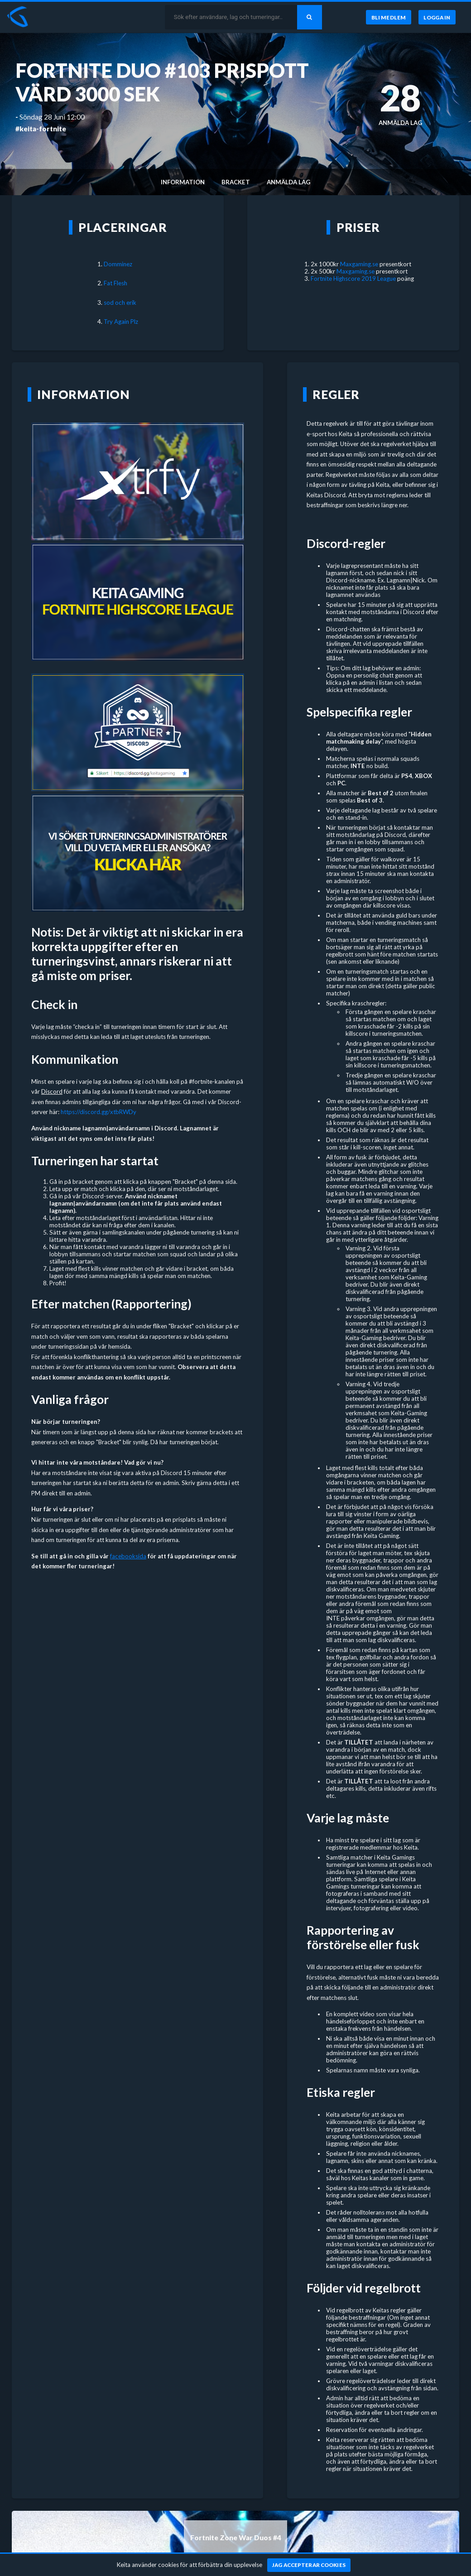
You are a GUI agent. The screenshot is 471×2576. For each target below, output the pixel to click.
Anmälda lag (288, 182)
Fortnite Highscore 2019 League (353, 278)
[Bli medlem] (388, 17)
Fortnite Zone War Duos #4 (235, 2537)
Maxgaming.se (359, 264)
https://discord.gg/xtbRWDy (98, 1111)
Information (183, 182)
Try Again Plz (121, 321)
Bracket (235, 182)
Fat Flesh (115, 283)
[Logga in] (437, 17)
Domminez (118, 264)
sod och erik (120, 302)
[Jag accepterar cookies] (309, 2565)
